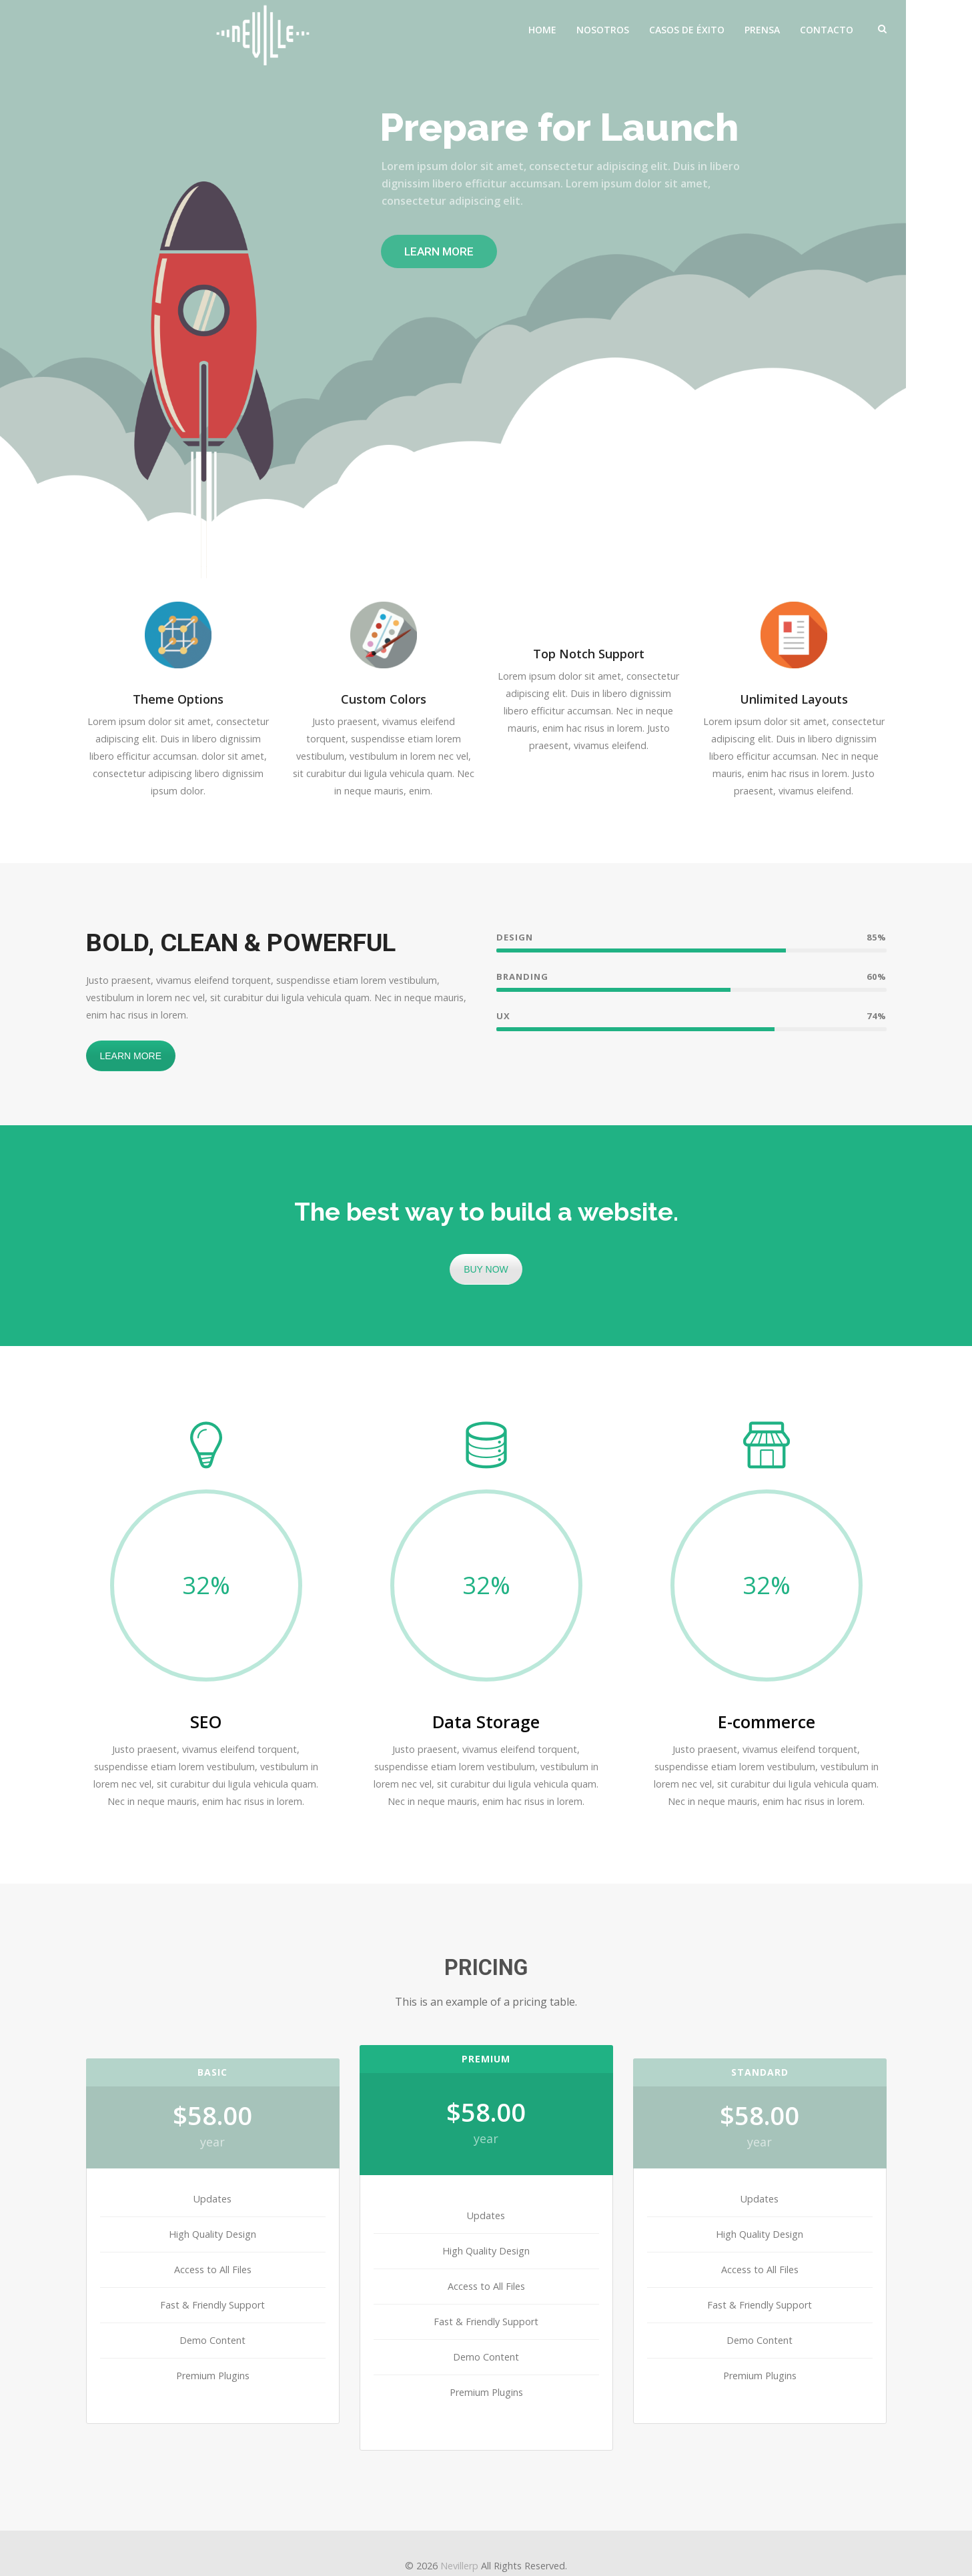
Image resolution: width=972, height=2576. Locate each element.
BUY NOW (486, 1269)
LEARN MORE (131, 1056)
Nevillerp (459, 2565)
